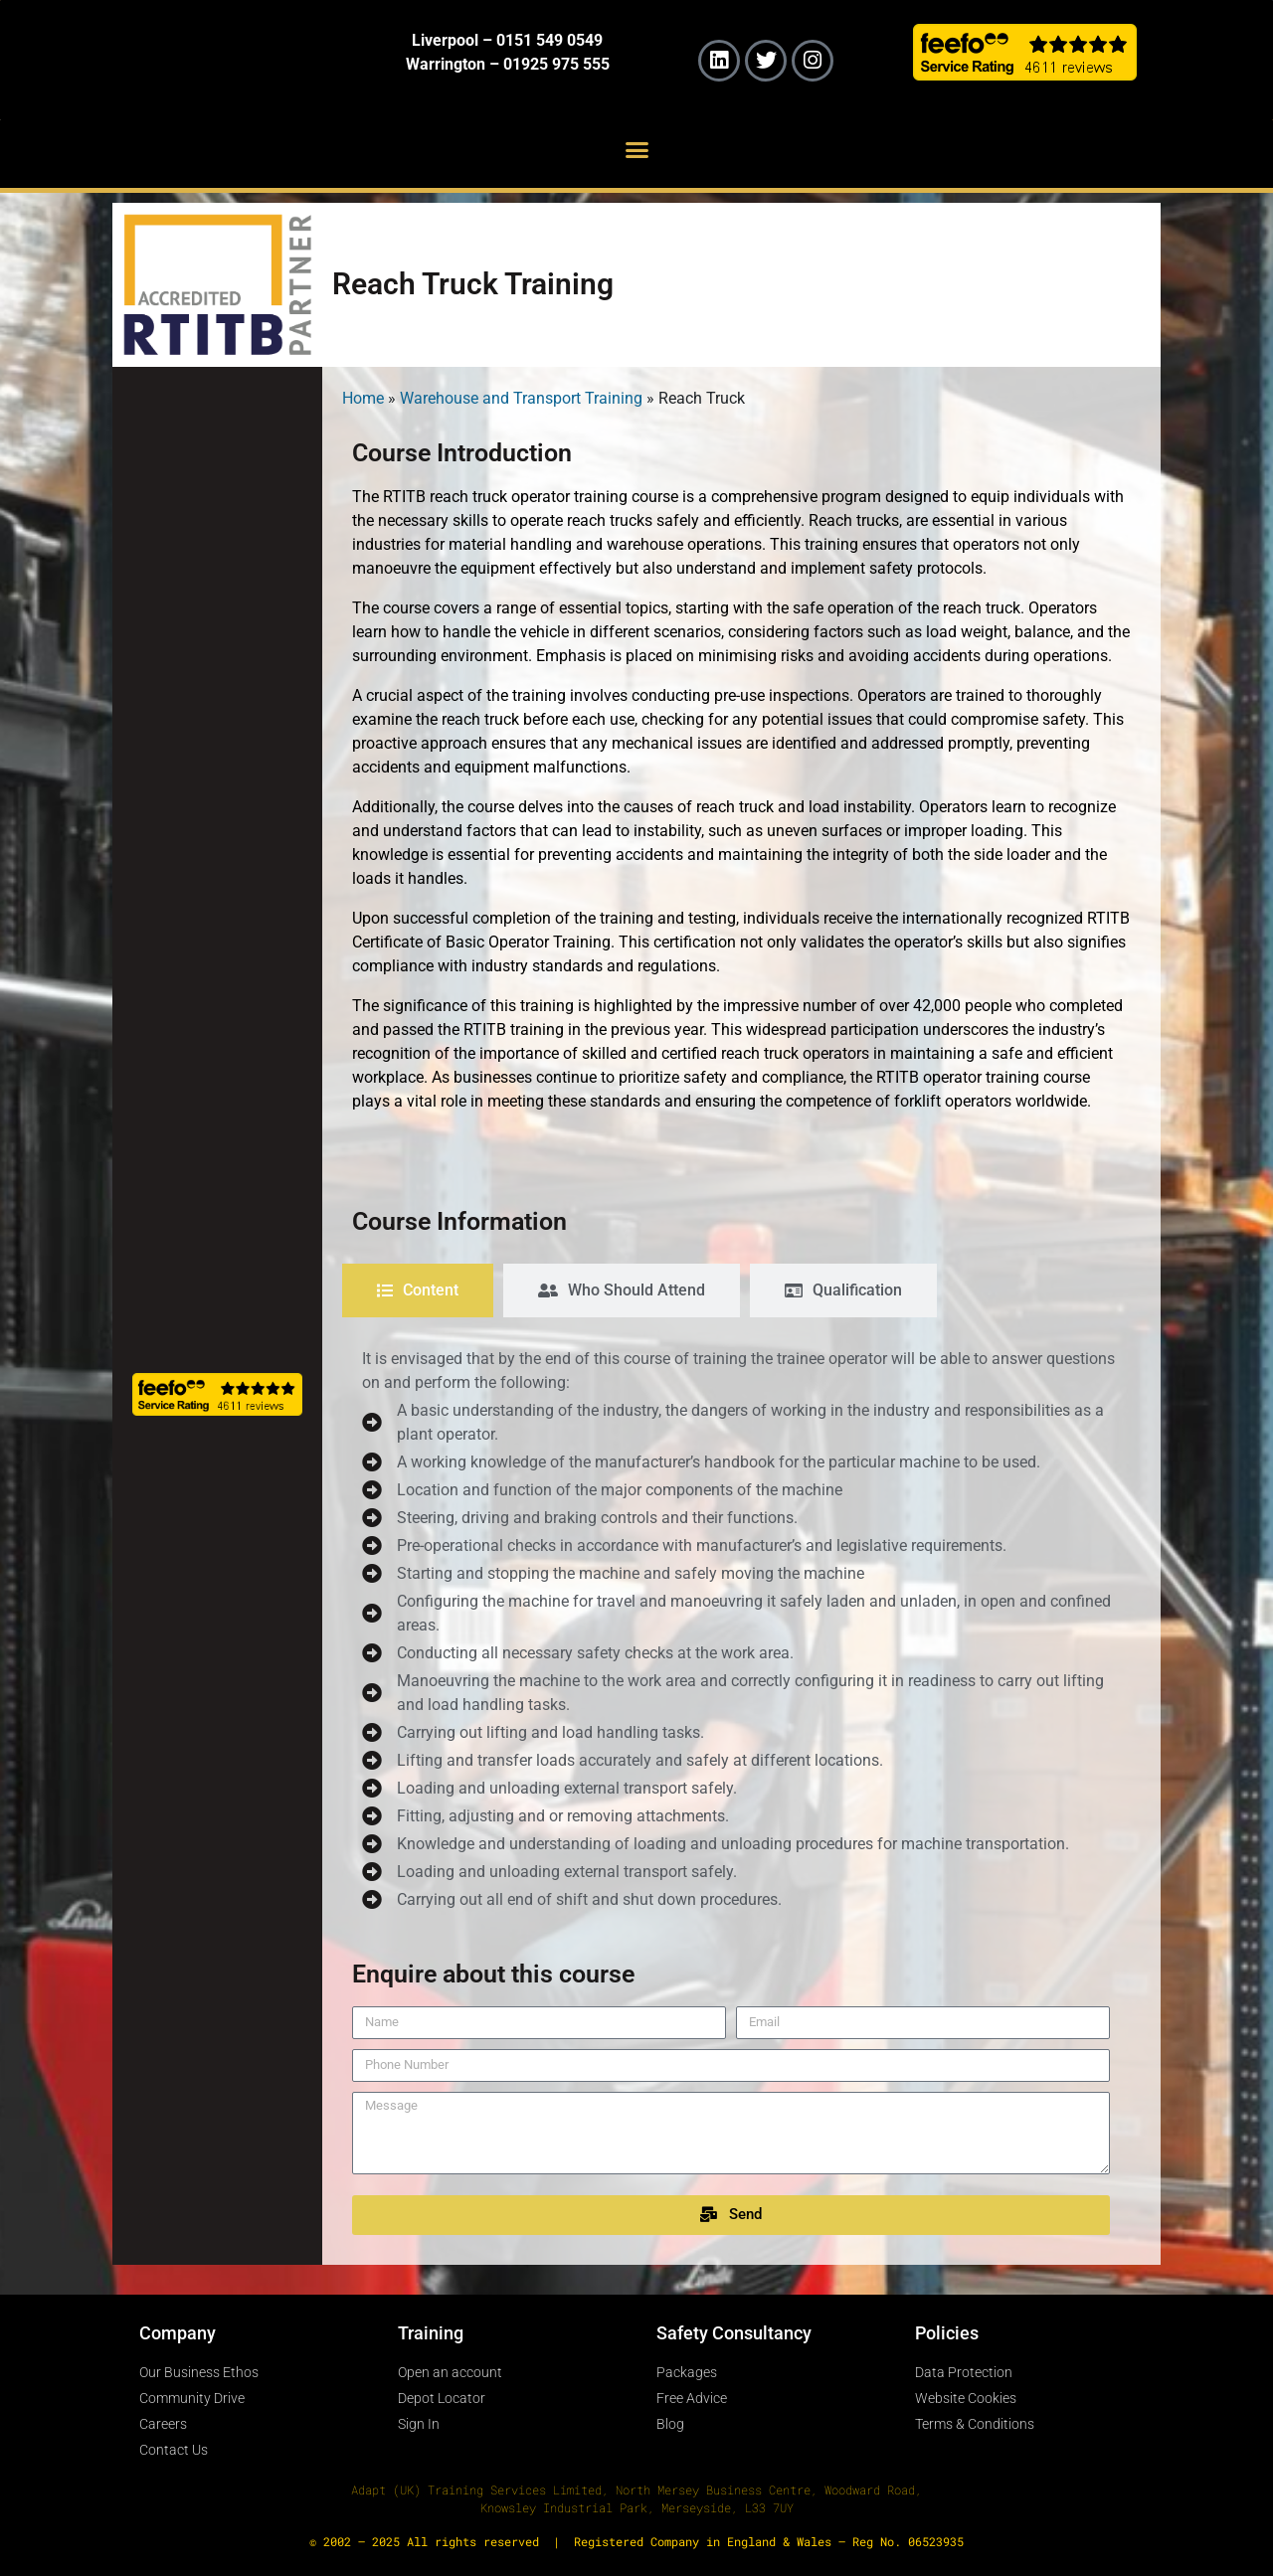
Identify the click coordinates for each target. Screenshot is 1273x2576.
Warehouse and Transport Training (521, 398)
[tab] (417, 1290)
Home (363, 398)
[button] (636, 149)
